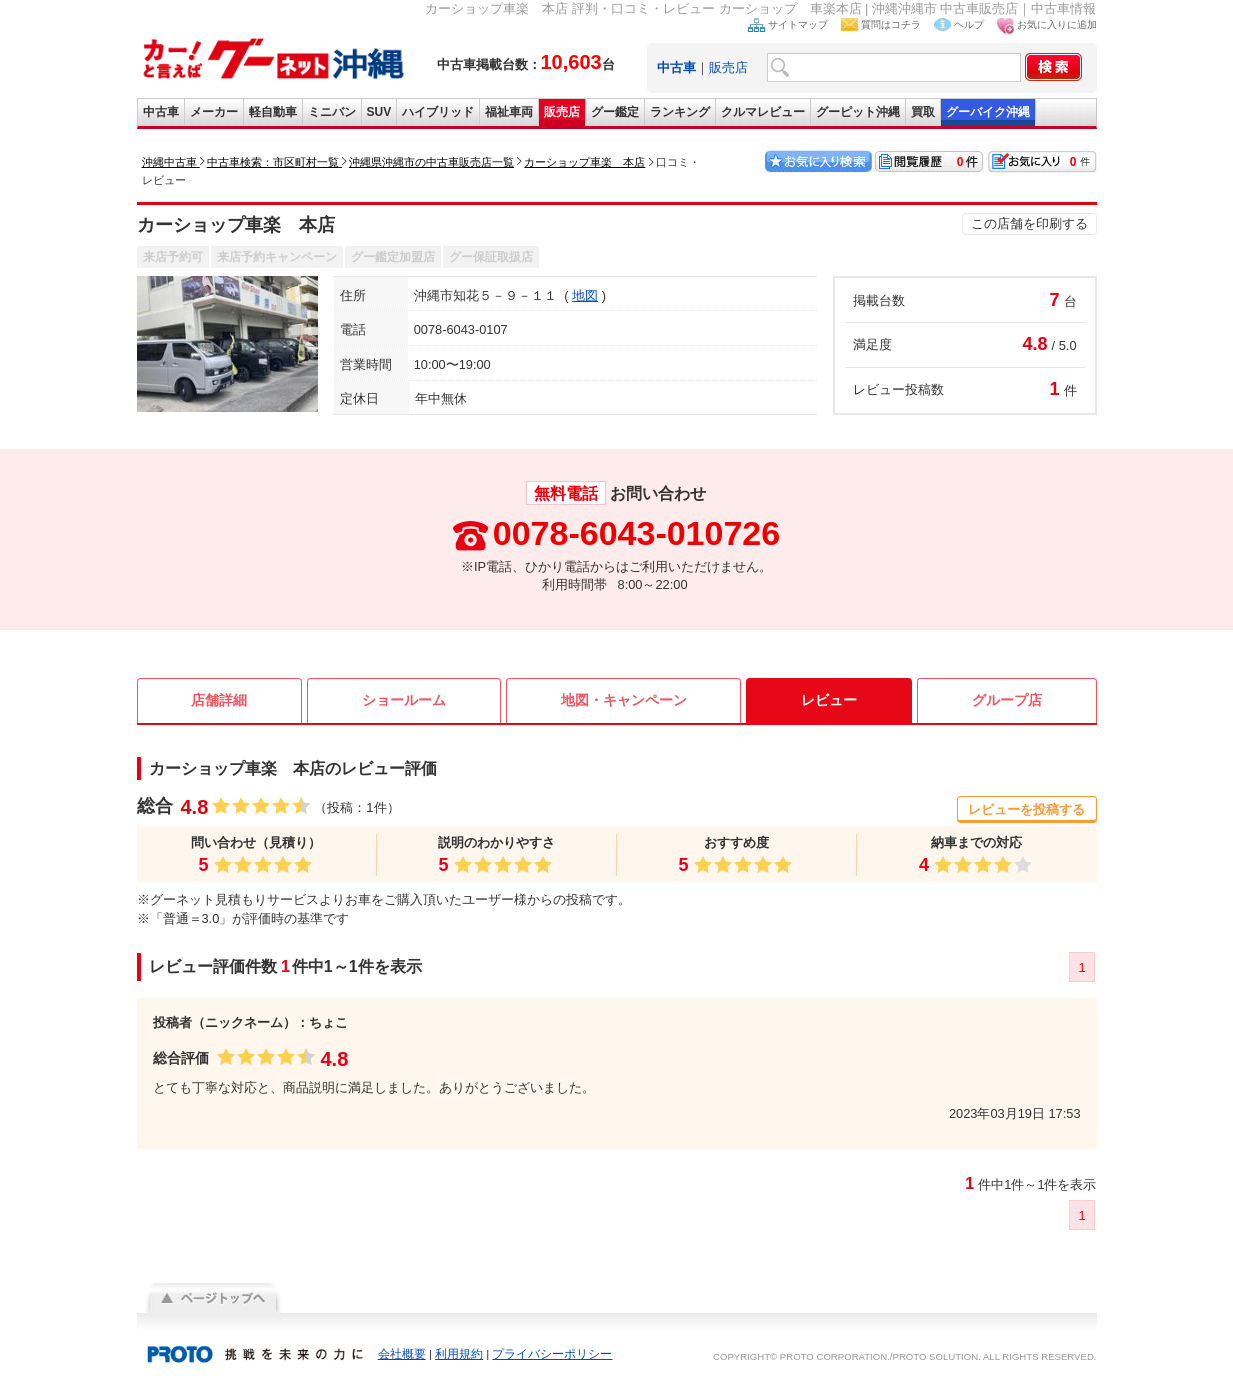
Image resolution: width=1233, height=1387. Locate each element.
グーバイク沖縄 (988, 112)
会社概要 (402, 1354)
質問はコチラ (891, 24)
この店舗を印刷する (1029, 223)
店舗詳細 (219, 700)
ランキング (680, 112)
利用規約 (459, 1354)
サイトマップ (798, 24)
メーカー (214, 112)
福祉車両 (509, 112)
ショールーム (404, 700)
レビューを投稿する (1026, 809)
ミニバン (332, 112)
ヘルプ (969, 24)
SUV (379, 112)
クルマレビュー (763, 112)
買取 (923, 112)
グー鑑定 (615, 112)
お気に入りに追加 (1057, 24)
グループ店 (1007, 700)
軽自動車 (273, 112)
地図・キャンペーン (624, 700)
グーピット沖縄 (858, 112)
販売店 (728, 67)
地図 (585, 295)
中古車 (161, 112)
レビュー (829, 700)
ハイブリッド (438, 112)
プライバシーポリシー (552, 1354)
